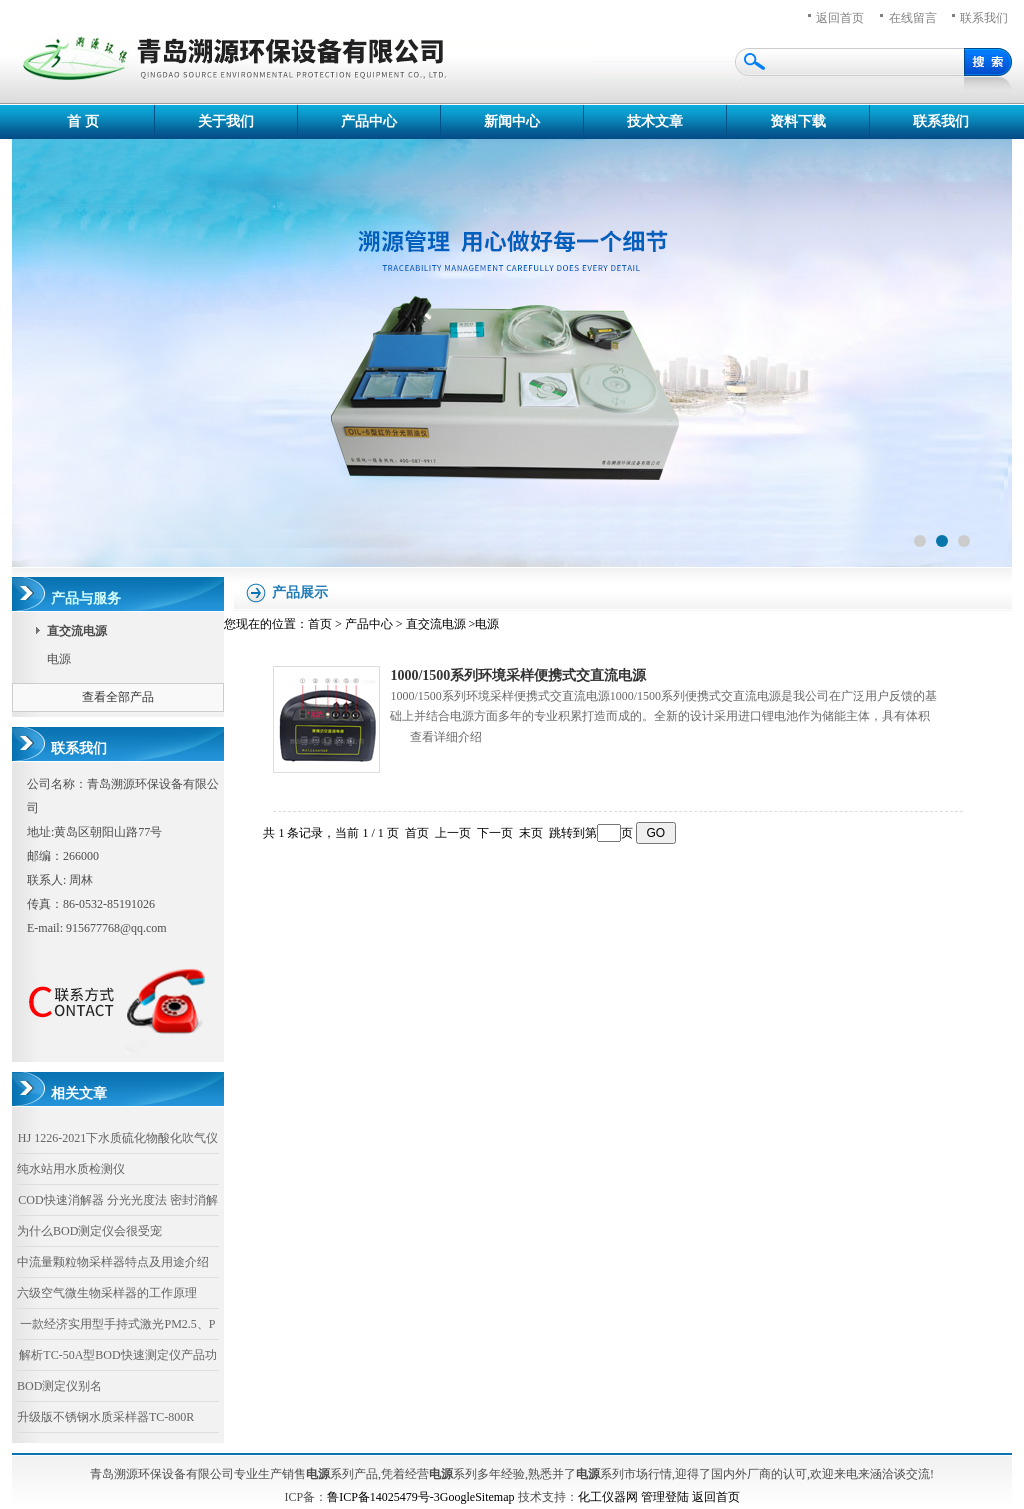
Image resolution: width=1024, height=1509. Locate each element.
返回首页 (840, 18)
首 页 (83, 121)
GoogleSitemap (477, 1497)
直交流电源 (436, 624)
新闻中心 (512, 121)
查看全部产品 (118, 697)
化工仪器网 (608, 1497)
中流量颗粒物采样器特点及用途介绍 (113, 1262)
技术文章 (655, 121)
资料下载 (798, 121)
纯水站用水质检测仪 (71, 1169)
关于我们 (226, 121)
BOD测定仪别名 (59, 1386)
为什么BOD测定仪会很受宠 (89, 1231)
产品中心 (369, 121)
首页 (320, 624)
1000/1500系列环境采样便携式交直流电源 (518, 675)
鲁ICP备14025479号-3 (383, 1497)
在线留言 (913, 18)
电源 (59, 659)
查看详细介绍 (446, 737)
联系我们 (941, 121)
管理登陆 (665, 1497)
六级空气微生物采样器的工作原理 (107, 1293)
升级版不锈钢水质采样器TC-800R (105, 1417)
